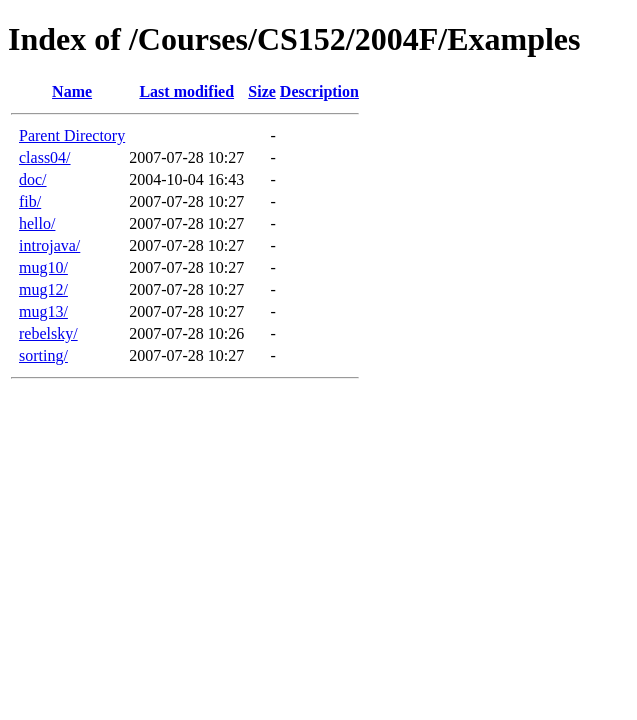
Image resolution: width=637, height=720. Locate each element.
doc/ (33, 179)
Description (319, 91)
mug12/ (43, 289)
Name (72, 91)
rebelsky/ (48, 333)
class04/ (45, 157)
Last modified (186, 91)
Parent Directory (72, 135)
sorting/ (43, 355)
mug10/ (43, 267)
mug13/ (43, 311)
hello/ (37, 223)
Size (262, 91)
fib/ (30, 201)
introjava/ (49, 245)
